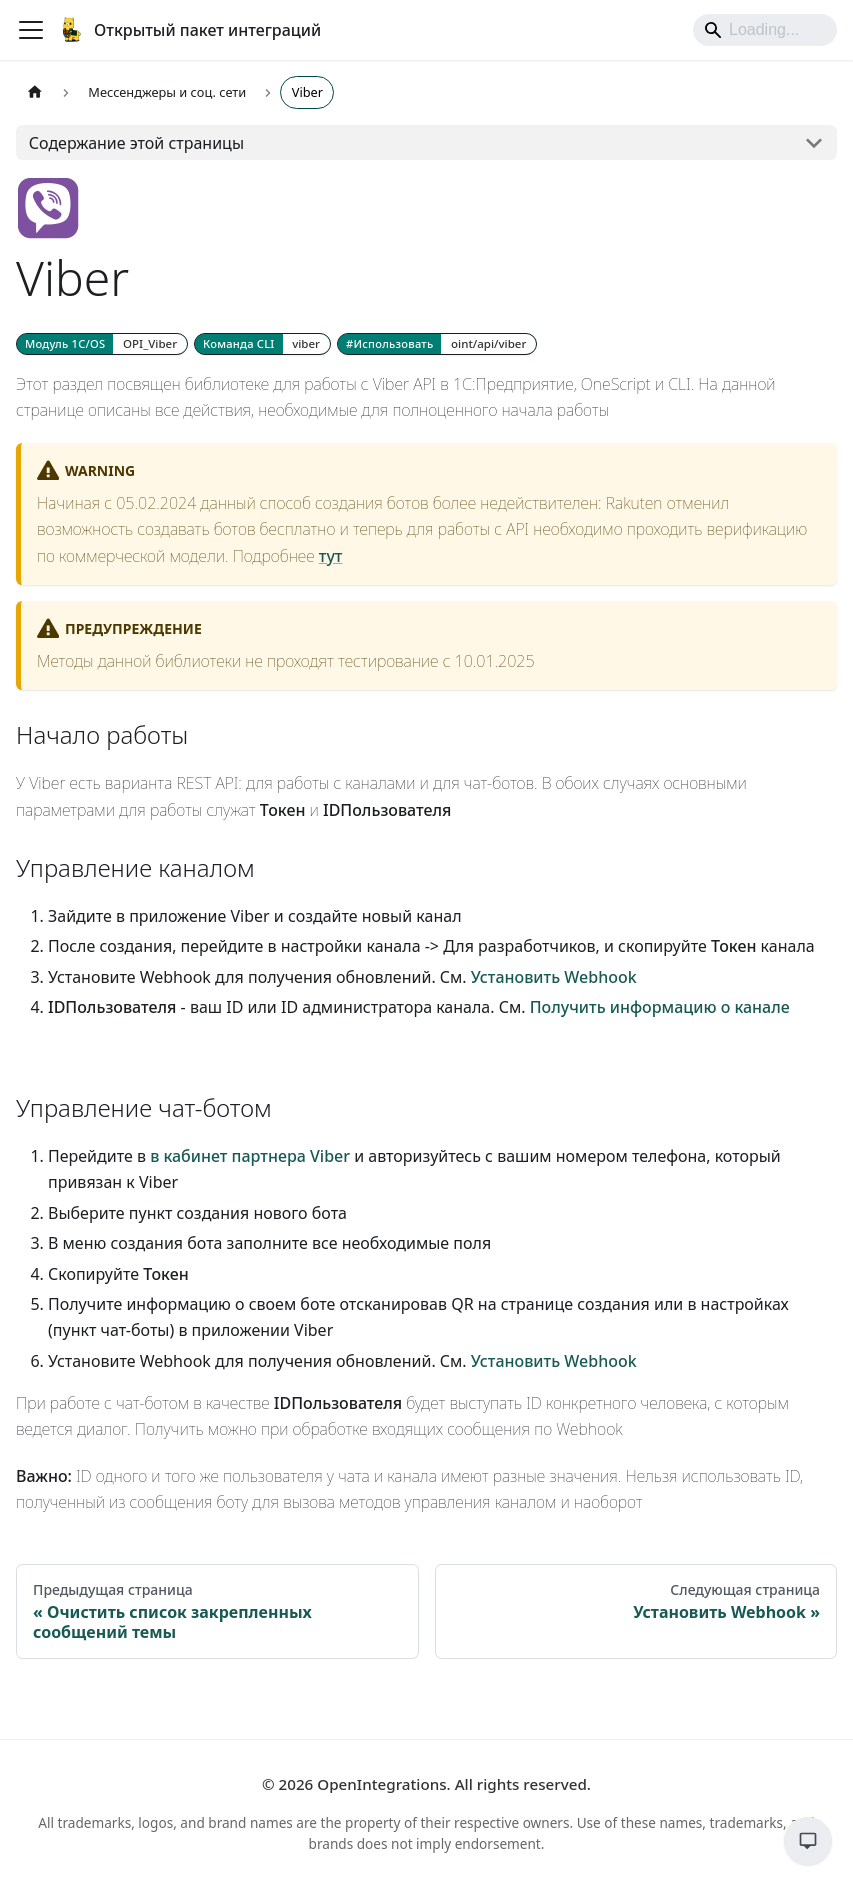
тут (331, 556)
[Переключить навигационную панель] (31, 30)
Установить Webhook (554, 977)
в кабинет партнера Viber (250, 1156)
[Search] (765, 30)
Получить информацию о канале (660, 1007)
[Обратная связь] (808, 1841)
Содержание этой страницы (136, 143)
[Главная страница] (35, 92)
